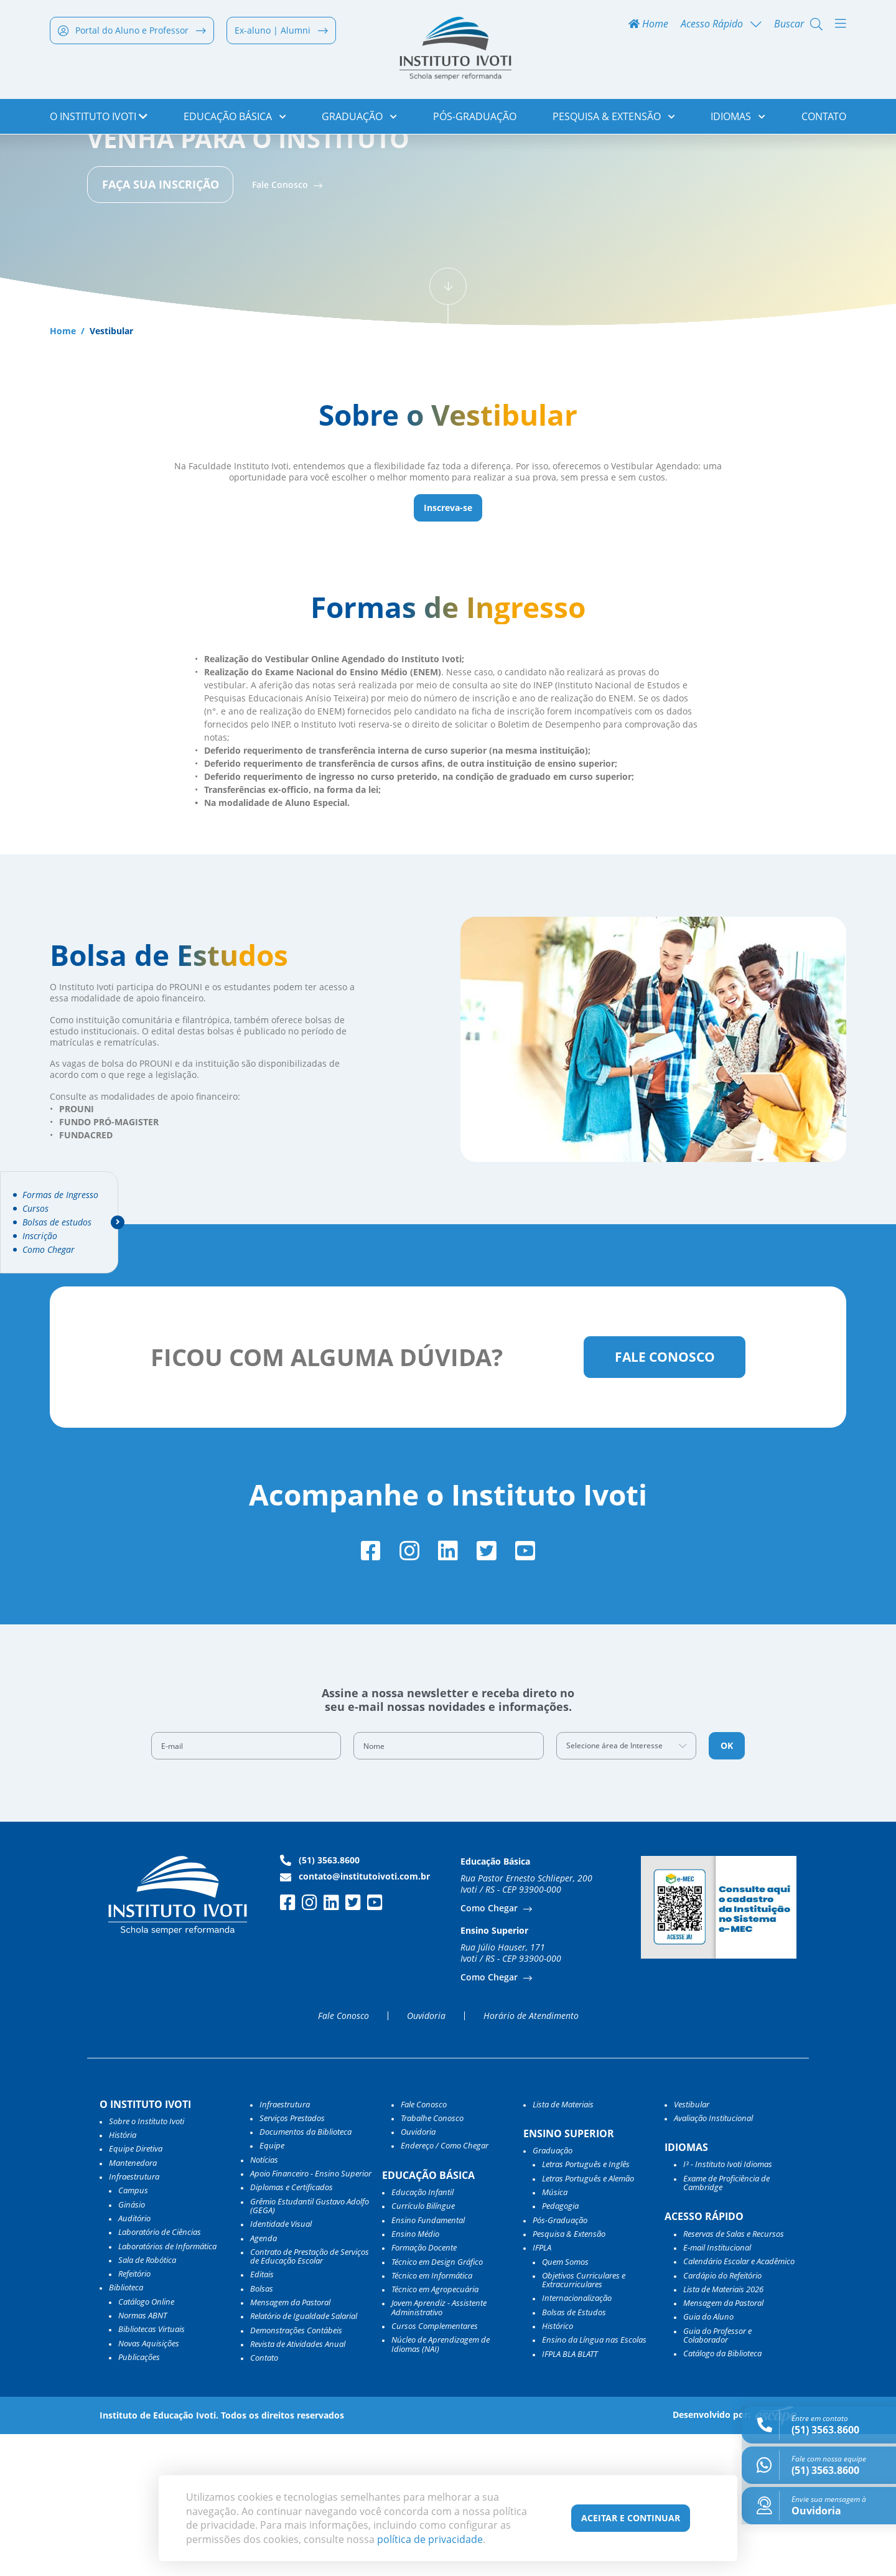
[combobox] (626, 1888)
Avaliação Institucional (713, 2259)
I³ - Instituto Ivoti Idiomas (727, 2306)
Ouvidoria (426, 2157)
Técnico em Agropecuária (434, 2431)
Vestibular (691, 2246)
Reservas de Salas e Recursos (733, 2375)
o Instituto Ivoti (98, 118)
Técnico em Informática (431, 2417)
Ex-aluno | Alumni (281, 32)
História (122, 2277)
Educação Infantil (422, 2334)
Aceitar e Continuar (630, 2518)
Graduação (359, 118)
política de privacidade (430, 2539)
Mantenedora (133, 2304)
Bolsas (261, 2430)
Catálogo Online (146, 2443)
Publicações (139, 2498)
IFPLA (542, 2390)
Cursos (35, 1208)
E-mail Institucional (717, 2389)
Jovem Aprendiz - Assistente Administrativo (439, 2450)
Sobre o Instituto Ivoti (146, 2263)
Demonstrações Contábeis (296, 2472)
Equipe (271, 2287)
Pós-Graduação (474, 118)
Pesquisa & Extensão (614, 118)
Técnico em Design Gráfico (437, 2403)
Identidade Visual (281, 2366)
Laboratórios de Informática (167, 2388)
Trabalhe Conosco (432, 2259)
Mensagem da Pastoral (290, 2444)
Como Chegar (48, 1249)
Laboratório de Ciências (159, 2374)
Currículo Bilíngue (423, 2348)
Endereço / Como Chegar (444, 2287)
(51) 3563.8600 (320, 2002)
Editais (262, 2416)
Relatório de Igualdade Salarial (303, 2458)
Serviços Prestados (292, 2259)
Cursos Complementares (434, 2468)
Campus (133, 2332)
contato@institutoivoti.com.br (355, 2019)
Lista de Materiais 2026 (723, 2431)
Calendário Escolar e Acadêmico (739, 2403)
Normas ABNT (142, 2457)
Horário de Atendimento (531, 2157)
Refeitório (134, 2416)
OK (727, 1888)
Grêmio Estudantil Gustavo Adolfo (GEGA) (309, 2348)
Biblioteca (126, 2429)
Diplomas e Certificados (291, 2329)
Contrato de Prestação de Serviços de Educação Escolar (309, 2398)
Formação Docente (424, 2390)
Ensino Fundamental (428, 2362)
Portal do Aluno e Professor (132, 32)
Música (554, 2334)
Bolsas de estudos (56, 1222)
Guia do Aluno (708, 2459)
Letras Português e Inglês (586, 2306)
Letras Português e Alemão (588, 2320)
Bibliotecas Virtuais (151, 2471)
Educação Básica (235, 118)
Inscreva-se (448, 645)
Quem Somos (565, 2403)
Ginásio (131, 2346)
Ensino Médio (415, 2375)
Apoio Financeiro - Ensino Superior (310, 2315)
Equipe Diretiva (135, 2291)
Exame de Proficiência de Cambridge (726, 2325)
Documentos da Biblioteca (305, 2274)
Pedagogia (560, 2348)
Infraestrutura (284, 2246)
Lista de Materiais (563, 2246)
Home (648, 25)
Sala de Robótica (147, 2401)
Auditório (134, 2360)
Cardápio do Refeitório (722, 2417)
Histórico (557, 2468)
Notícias (264, 2301)
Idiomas (738, 118)
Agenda (263, 2380)
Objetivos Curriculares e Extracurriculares (583, 2422)
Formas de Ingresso (60, 1195)
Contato (823, 118)
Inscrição (39, 1236)
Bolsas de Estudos (574, 2454)
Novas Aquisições (148, 2485)
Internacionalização (577, 2440)
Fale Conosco (281, 321)
